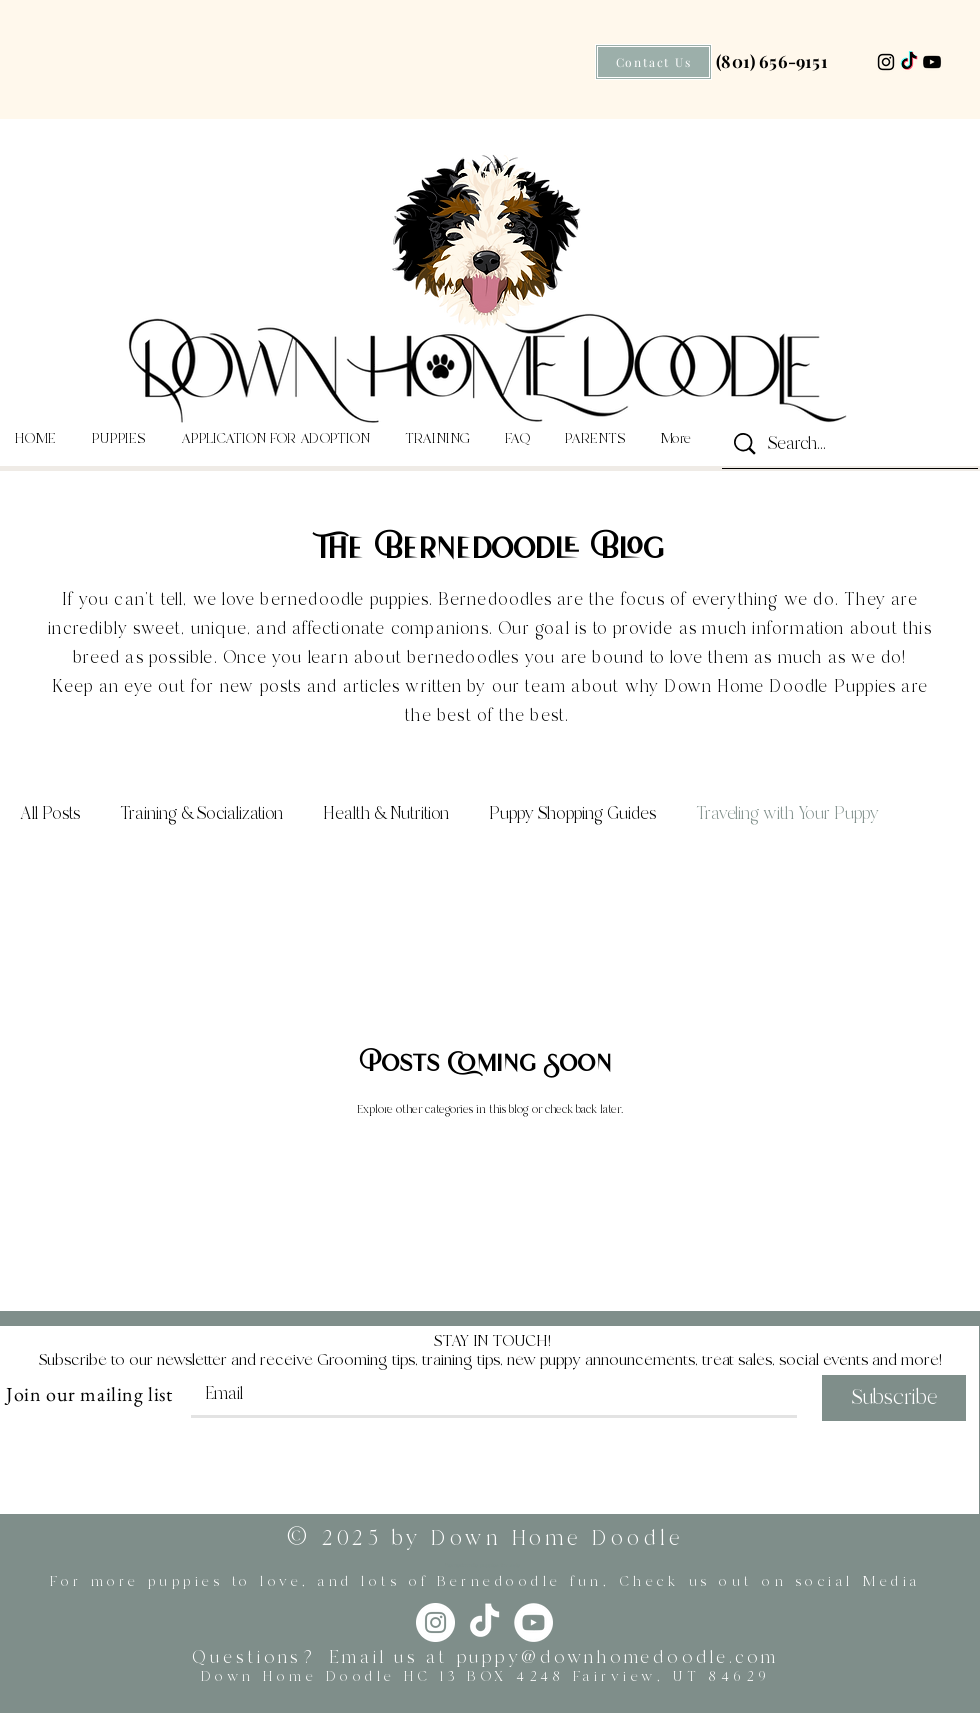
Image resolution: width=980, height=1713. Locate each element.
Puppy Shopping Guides (572, 814)
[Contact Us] (653, 62)
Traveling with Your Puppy (787, 814)
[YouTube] (932, 62)
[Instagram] (886, 62)
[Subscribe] (894, 1398)
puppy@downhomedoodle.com (618, 1658)
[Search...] (852, 445)
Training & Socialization (201, 814)
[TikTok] (909, 62)
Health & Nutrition (386, 814)
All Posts (50, 814)
